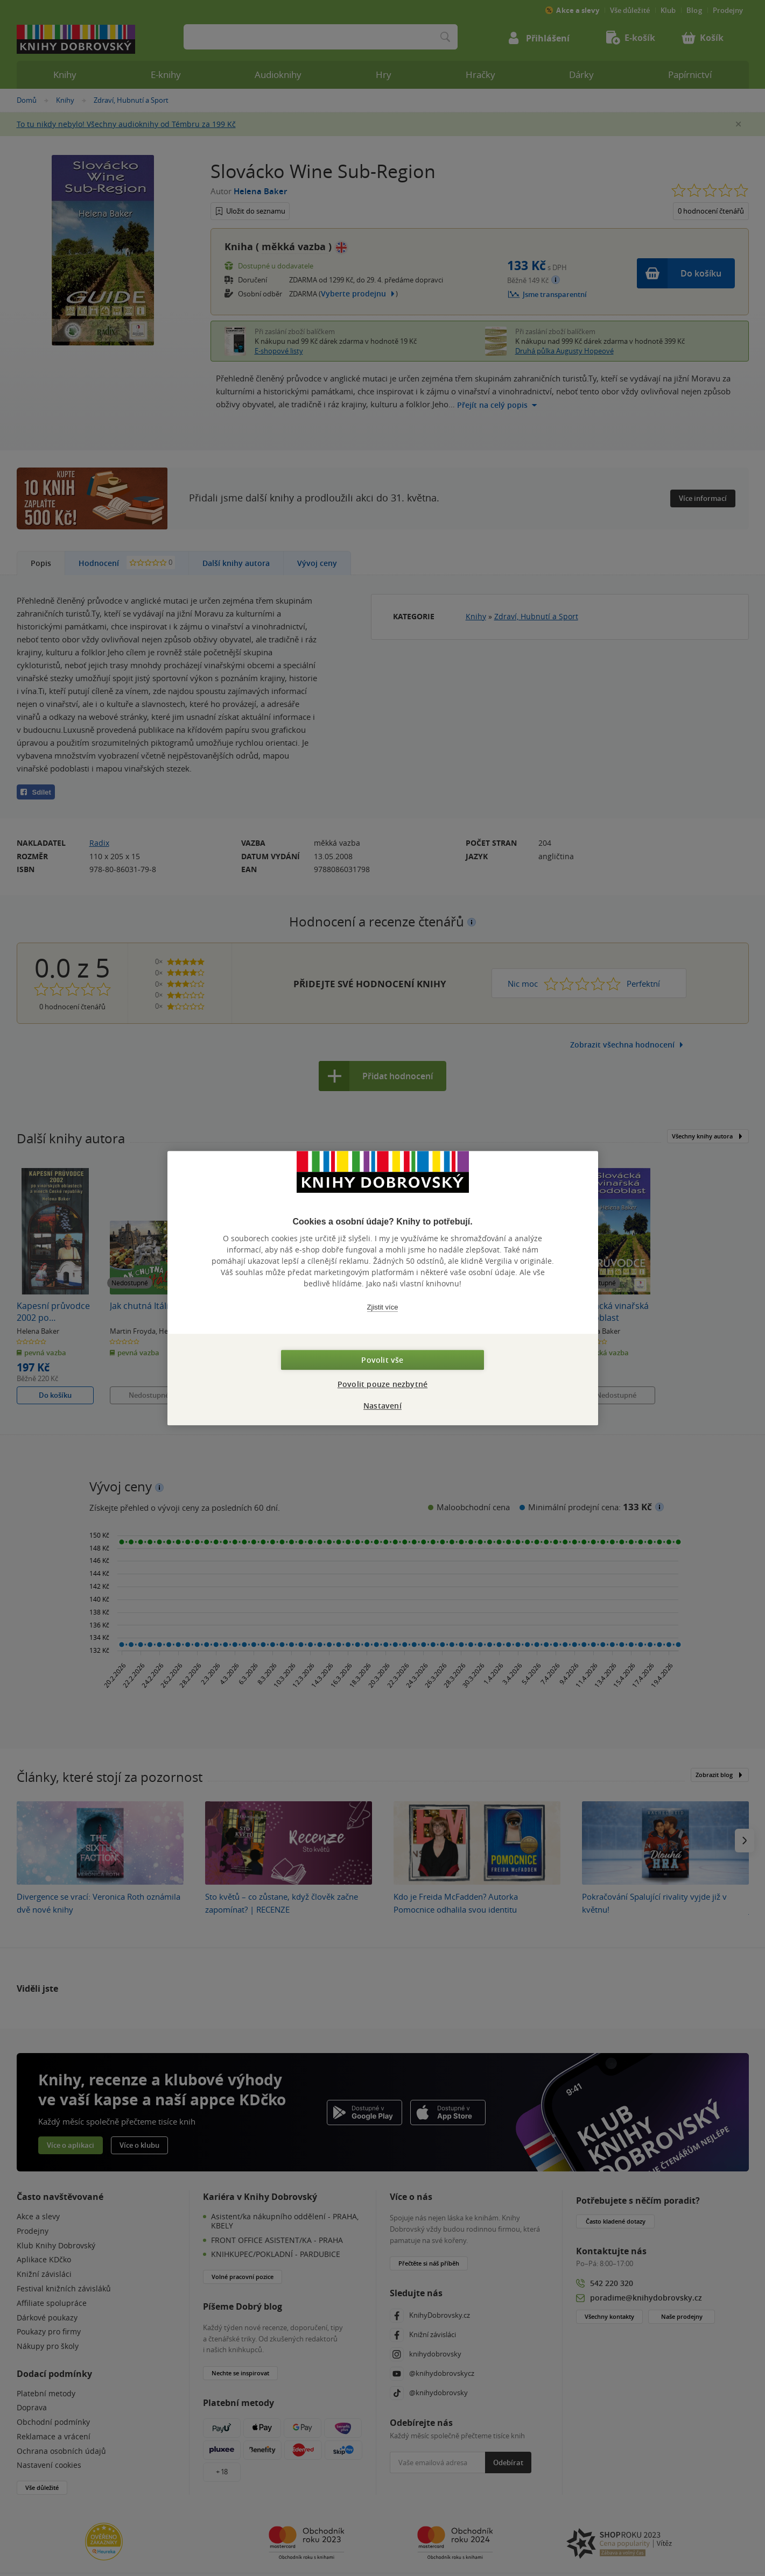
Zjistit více (382, 1307)
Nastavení (382, 1405)
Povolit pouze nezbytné (382, 1384)
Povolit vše (382, 1360)
